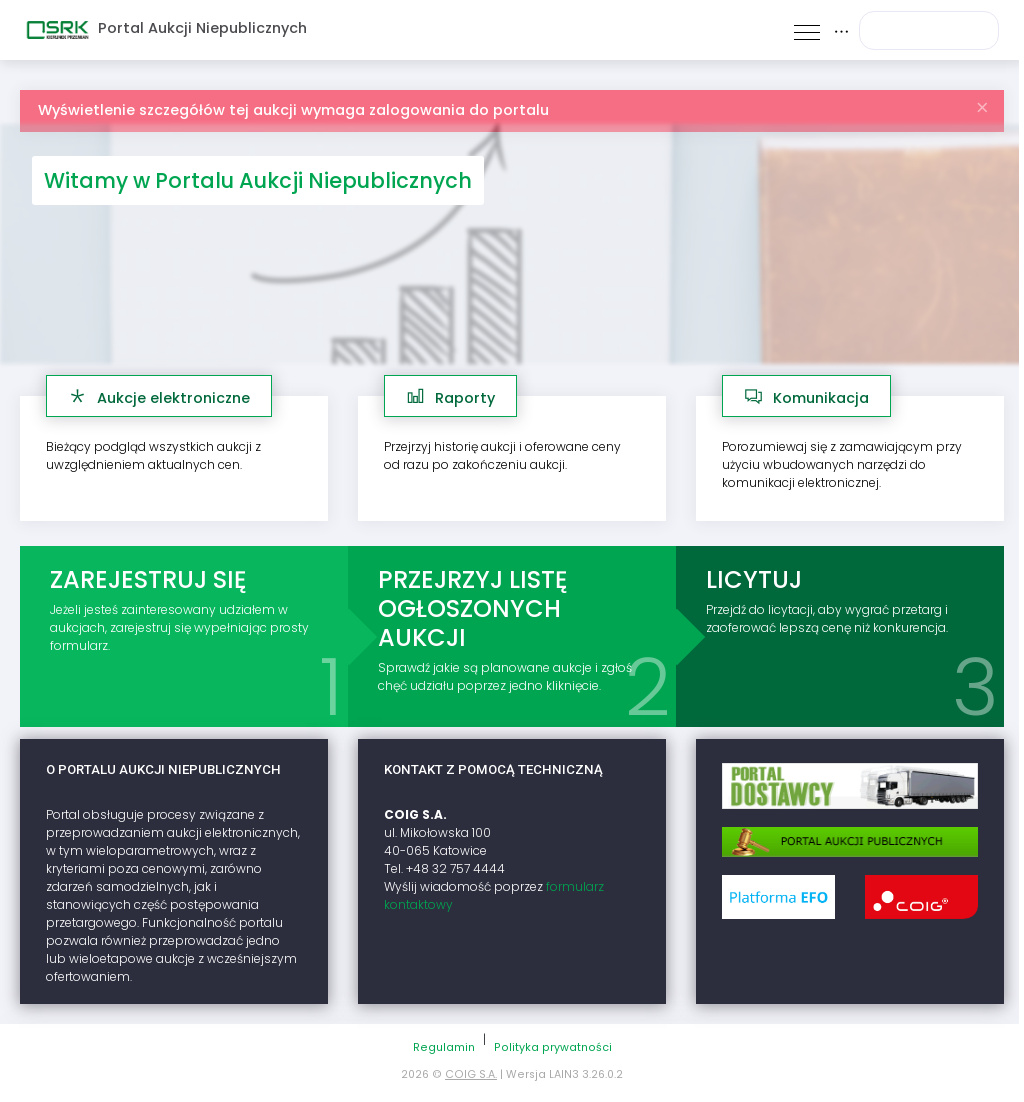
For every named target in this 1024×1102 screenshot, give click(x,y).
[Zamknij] (982, 103)
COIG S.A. (471, 1074)
